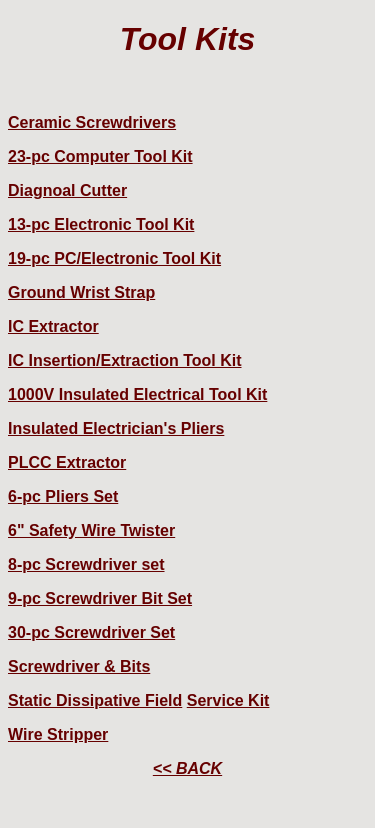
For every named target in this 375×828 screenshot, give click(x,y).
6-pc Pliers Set (63, 496)
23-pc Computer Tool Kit (100, 156)
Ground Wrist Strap (81, 292)
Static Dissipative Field (95, 700)
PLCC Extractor (67, 462)
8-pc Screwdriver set (86, 564)
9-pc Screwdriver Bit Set (100, 598)
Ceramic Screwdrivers (92, 122)
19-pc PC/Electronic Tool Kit (114, 258)
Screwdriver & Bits (79, 666)
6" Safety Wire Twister (91, 530)
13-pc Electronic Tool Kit (101, 224)
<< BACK (187, 768)
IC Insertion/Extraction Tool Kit (125, 360)
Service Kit (228, 700)
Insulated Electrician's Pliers (116, 428)
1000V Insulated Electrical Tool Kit (137, 394)
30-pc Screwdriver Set (91, 632)
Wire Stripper (58, 734)
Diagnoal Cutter (67, 190)
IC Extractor (53, 326)
